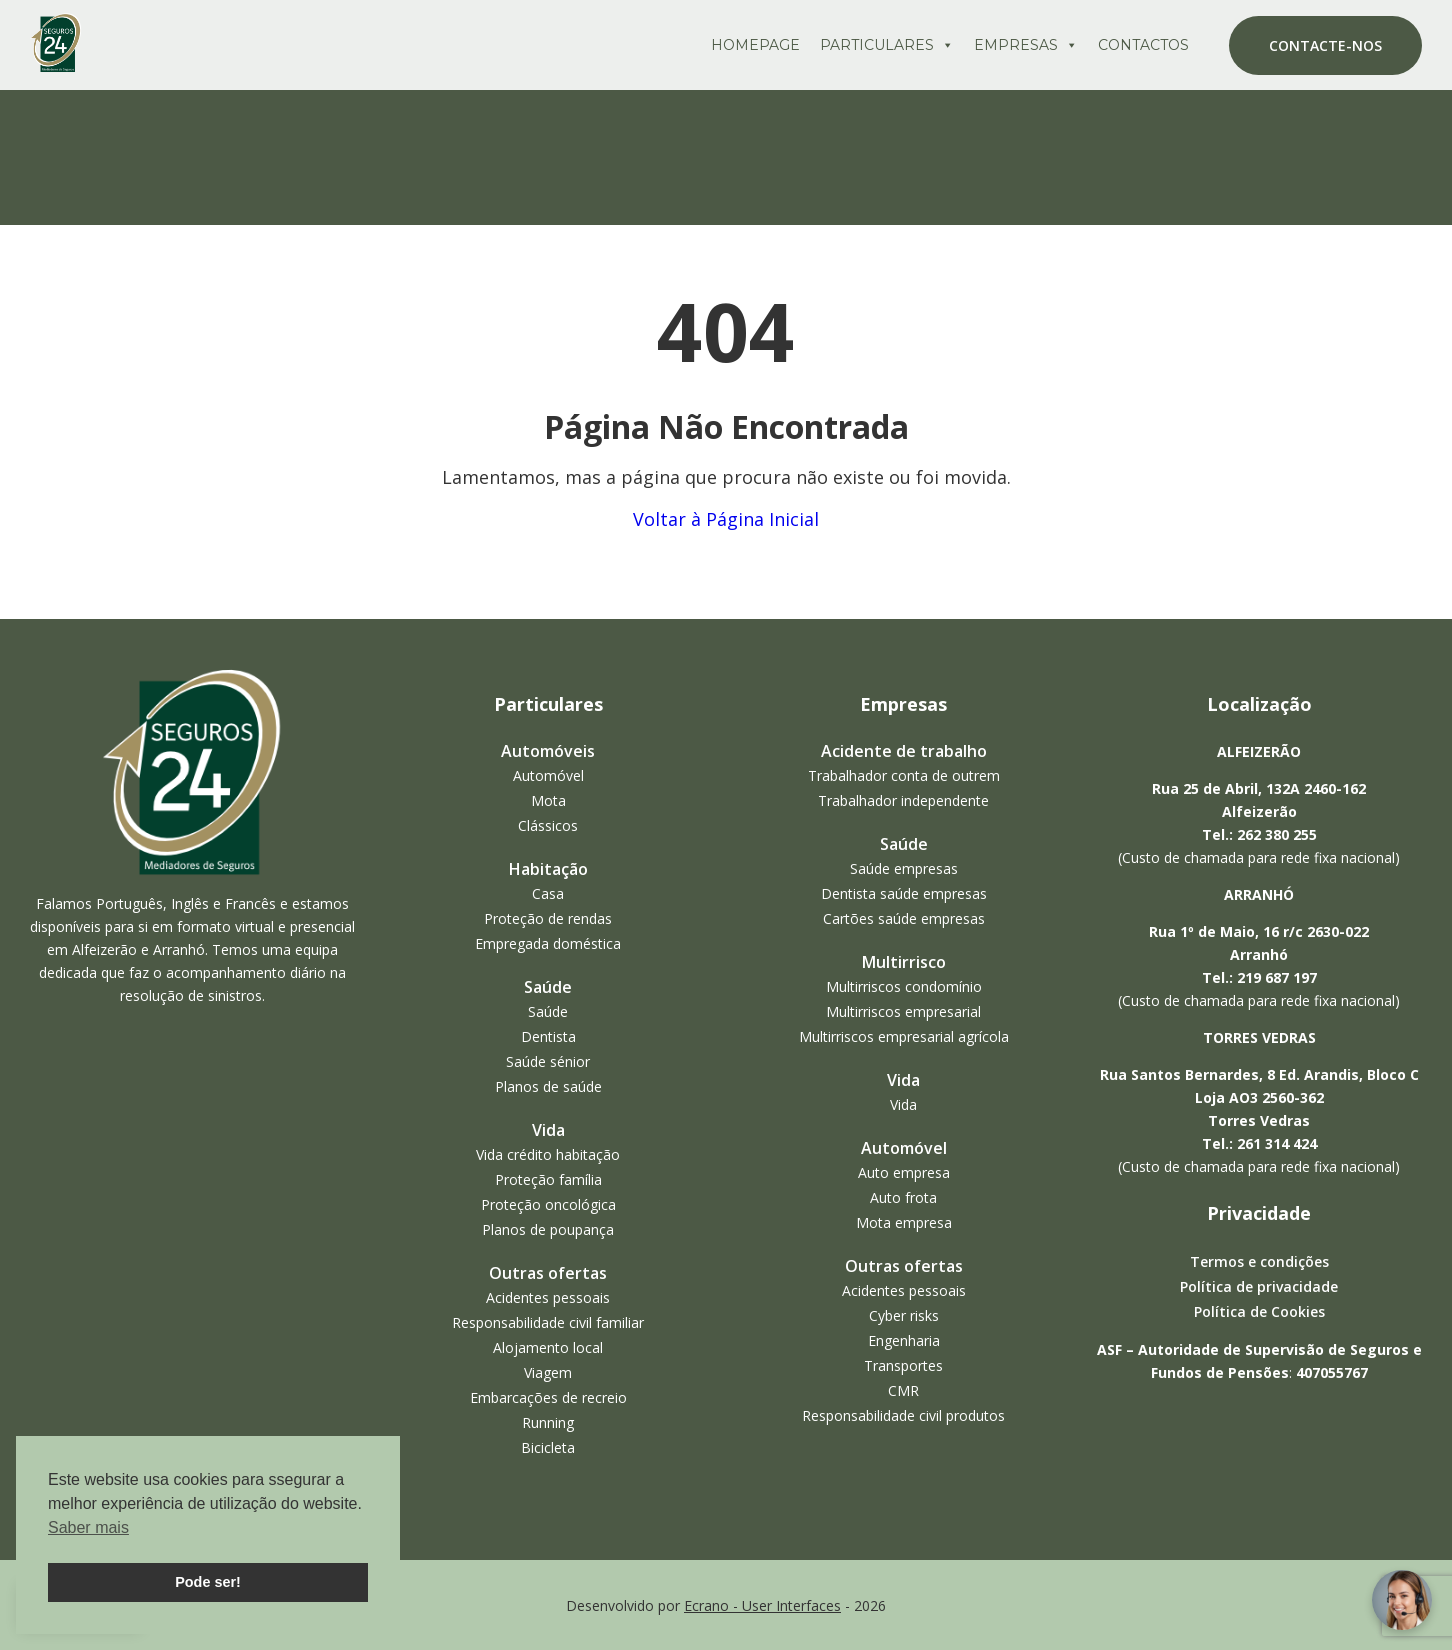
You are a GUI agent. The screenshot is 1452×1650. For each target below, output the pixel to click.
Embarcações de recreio (548, 1397)
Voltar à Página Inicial (726, 519)
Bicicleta (548, 1447)
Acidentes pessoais (548, 1297)
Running (548, 1422)
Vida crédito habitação (548, 1154)
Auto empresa (904, 1172)
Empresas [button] (1026, 45)
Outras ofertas (548, 1273)
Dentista (548, 1036)
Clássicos (548, 825)
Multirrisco (904, 962)
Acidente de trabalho (904, 751)
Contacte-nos (1325, 45)
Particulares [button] (887, 45)
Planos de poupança (548, 1229)
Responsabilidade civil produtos (903, 1415)
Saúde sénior (548, 1061)
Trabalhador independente (903, 800)
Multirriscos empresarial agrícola (904, 1036)
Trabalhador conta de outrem (904, 775)
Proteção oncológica (548, 1204)
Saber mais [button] (88, 1527)
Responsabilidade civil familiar (548, 1322)
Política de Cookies (1259, 1311)
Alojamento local (548, 1347)
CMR (903, 1390)
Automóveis (548, 751)
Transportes (903, 1365)
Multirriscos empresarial (903, 1011)
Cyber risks (904, 1315)
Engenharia (904, 1340)
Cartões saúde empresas (904, 918)
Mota (548, 800)
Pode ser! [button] (208, 1582)
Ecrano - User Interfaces (762, 1605)
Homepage (755, 45)
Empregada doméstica (548, 943)
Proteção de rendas (548, 918)
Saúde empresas (904, 868)
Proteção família (548, 1179)
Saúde (548, 987)
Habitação (548, 869)
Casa (548, 893)
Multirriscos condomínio (904, 986)
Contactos (1143, 45)
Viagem (548, 1372)
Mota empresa (904, 1222)
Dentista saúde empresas (904, 893)
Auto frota (903, 1197)
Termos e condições (1259, 1261)
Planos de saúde (548, 1086)
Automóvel (548, 775)
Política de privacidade (1259, 1286)
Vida (548, 1130)
